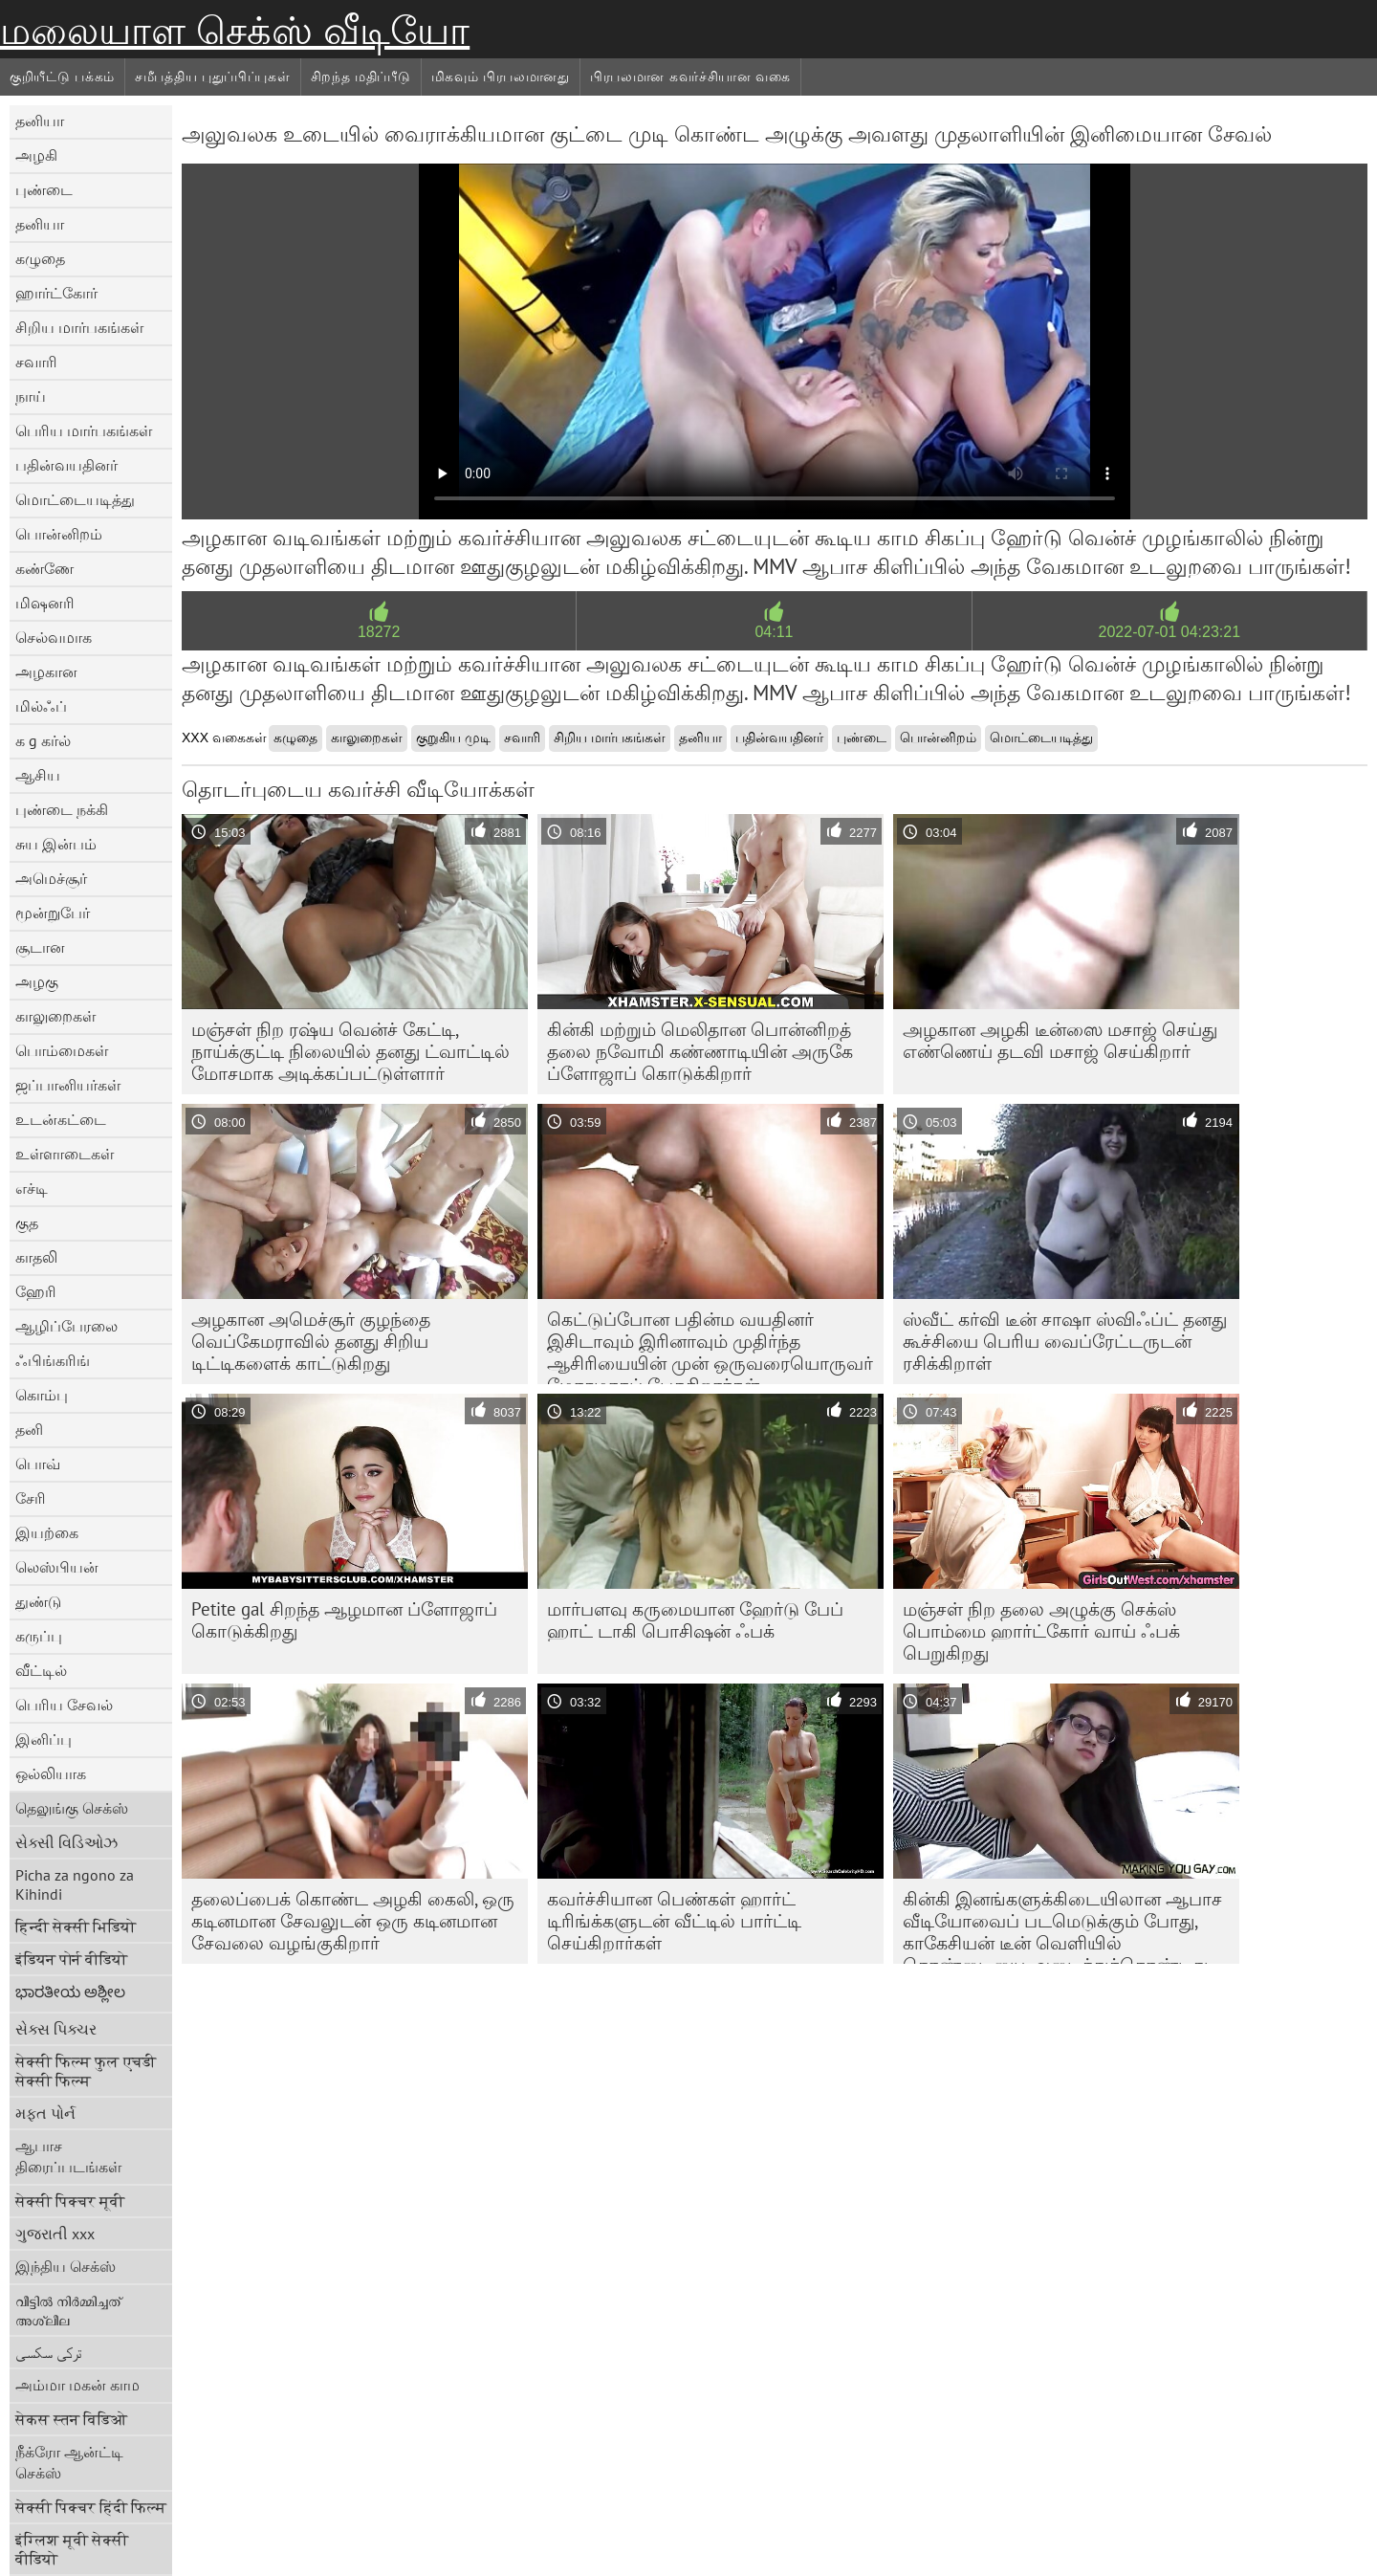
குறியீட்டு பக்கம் (62, 76)
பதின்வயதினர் (66, 464)
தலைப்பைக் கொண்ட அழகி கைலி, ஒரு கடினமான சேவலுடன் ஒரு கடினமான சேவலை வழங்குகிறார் (352, 1920)
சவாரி (36, 361)
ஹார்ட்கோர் (56, 292)
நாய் (30, 396)
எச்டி (31, 1188)
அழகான (46, 671)
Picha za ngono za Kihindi (74, 1884)
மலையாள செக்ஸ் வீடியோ (235, 31)
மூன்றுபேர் (52, 912)
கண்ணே (44, 568)
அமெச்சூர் (51, 878)
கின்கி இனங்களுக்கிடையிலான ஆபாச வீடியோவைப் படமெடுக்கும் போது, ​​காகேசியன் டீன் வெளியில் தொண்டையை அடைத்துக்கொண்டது (1062, 1925)
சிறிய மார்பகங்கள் (79, 327)
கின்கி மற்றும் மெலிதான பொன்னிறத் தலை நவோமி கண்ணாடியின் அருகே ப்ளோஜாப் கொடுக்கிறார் (700, 1051)
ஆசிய (37, 774)
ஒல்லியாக (50, 1773)
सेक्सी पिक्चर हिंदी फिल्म (90, 2507)
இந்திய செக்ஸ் (65, 2266)
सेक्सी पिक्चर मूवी (69, 2201)
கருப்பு (38, 1635)
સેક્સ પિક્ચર (56, 2028)
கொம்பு (41, 1394)
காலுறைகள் (55, 1015)
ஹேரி (35, 1291)
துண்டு (38, 1601)
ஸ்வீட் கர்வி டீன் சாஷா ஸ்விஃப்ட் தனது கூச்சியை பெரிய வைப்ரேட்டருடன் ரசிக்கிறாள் (1065, 1341)
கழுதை (40, 258)
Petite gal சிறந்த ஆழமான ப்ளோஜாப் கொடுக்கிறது (344, 1619)
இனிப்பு (43, 1739)
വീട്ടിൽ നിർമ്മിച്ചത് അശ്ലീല (67, 2310)
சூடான (40, 947)
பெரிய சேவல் (64, 1704)
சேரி (30, 1498)
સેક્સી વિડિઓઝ (66, 1842)
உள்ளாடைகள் (64, 1153)
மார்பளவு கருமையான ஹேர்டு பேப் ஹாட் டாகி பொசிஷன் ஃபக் (695, 1619)
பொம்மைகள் (61, 1050)
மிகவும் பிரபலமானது (500, 76)
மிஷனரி (45, 602)
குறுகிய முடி (453, 737)
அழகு (36, 981)
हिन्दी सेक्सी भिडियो (75, 1926)
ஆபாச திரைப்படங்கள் (68, 2156)
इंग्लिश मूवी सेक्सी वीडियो (71, 2549)
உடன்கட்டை (60, 1119)
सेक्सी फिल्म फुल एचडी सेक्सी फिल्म (85, 2071)
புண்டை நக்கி (61, 809)
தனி (29, 1429)
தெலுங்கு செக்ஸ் (71, 1807)
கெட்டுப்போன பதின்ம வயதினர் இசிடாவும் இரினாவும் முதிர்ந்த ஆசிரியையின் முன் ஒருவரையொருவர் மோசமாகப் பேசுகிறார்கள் (710, 1346)
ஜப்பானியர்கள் (67, 1084)
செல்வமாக (53, 637)
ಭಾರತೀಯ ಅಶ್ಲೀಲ (70, 1991)
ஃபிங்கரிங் (52, 1360)
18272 (379, 632)
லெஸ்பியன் (56, 1566)
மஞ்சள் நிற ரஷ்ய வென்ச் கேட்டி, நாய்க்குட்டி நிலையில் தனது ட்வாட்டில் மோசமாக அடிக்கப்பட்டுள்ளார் (350, 1051)
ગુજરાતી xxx (55, 2233)
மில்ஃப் (41, 706)
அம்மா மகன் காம (77, 2384)
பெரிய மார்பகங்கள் (83, 430)
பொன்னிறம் (58, 533)
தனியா (39, 120)
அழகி (36, 155)
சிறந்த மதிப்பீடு (361, 76)
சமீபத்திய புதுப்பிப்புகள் (213, 76)
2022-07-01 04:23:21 (1170, 632)
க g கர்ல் (43, 740)
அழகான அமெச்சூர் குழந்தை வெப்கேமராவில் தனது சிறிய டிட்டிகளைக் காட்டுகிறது (310, 1341)
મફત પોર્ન (45, 2113)
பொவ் (37, 1463)
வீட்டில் (41, 1670)
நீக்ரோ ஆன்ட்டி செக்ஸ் (69, 2462)
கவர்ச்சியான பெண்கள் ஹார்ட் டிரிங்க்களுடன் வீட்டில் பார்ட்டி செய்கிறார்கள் (674, 1920)
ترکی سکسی (48, 2352)
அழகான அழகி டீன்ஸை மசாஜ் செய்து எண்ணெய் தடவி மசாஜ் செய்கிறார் (1060, 1040)
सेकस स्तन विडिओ (71, 2419)
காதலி (36, 1256)
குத (26, 1222)
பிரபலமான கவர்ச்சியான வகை (690, 76)
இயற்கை (46, 1532)
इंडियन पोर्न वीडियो (71, 1959)
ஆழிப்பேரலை (66, 1325)
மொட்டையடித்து (75, 499)
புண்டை (44, 189)
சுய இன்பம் (56, 843)
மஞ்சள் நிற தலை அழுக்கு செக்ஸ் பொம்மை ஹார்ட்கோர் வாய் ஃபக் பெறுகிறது (1041, 1630)
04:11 (773, 632)
